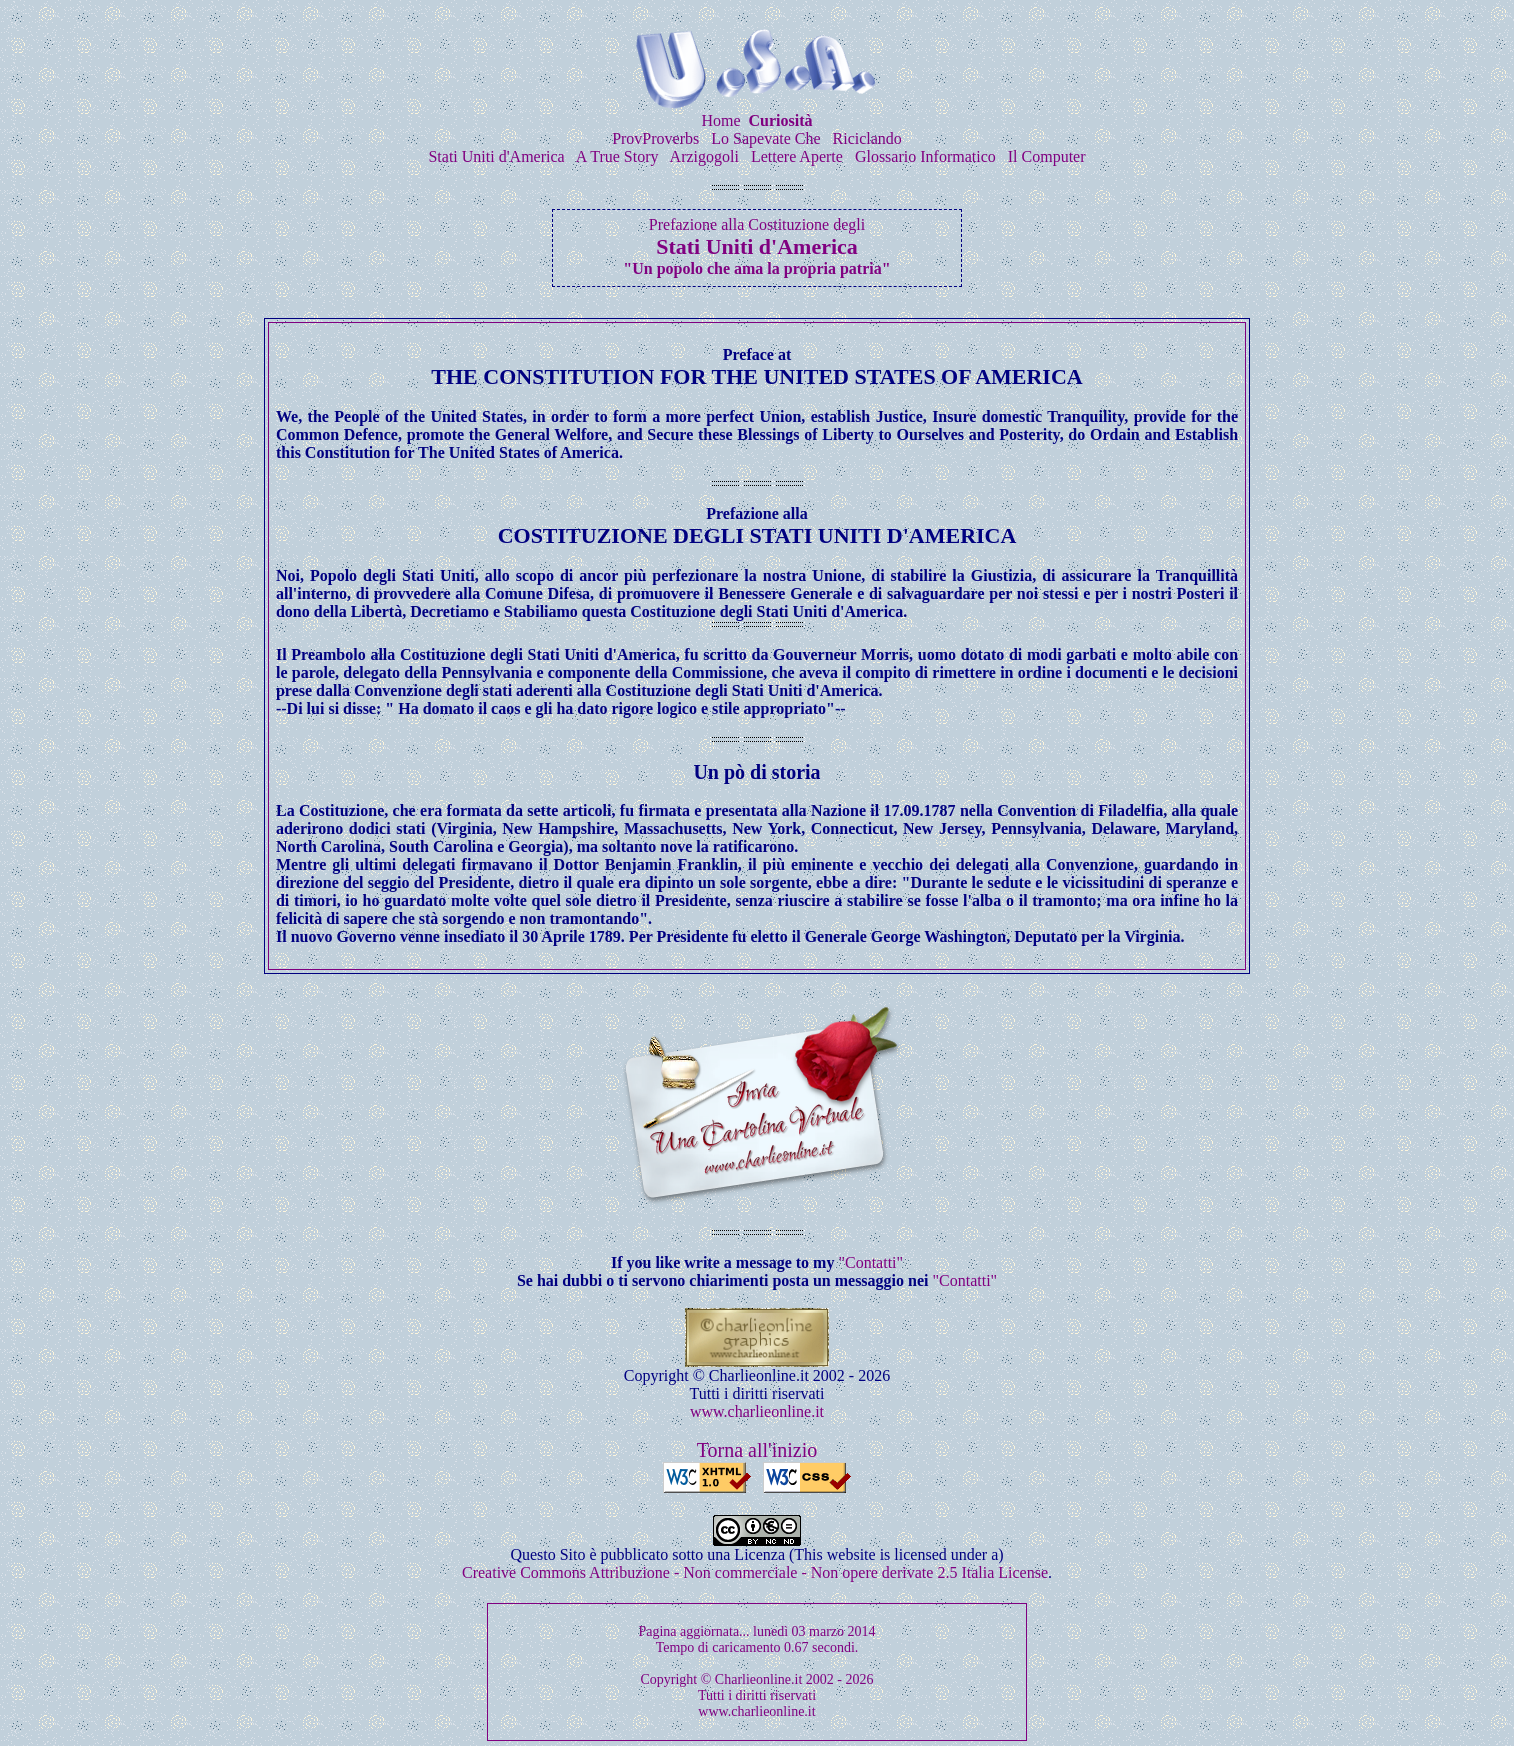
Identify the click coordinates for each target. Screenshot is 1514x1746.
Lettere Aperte (797, 156)
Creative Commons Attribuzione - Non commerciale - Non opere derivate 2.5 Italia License (755, 1572)
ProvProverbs (655, 138)
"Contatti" (870, 1262)
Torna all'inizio (757, 1450)
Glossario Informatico (925, 156)
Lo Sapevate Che (765, 138)
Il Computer (1047, 156)
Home (720, 120)
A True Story (617, 156)
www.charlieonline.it (757, 1411)
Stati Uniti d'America (496, 156)
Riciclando (867, 138)
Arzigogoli (704, 156)
